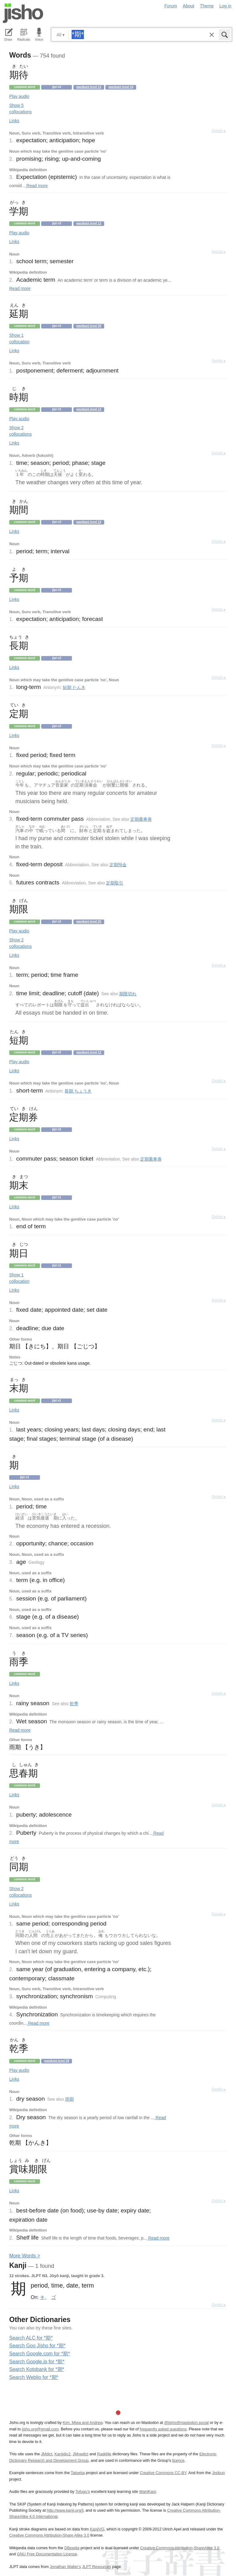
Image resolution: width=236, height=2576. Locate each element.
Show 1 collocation (19, 338)
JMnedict (80, 2454)
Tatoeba (78, 2472)
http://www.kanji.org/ (64, 2510)
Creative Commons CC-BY (163, 2472)
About (189, 5)
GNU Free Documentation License (47, 2554)
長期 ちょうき (78, 1091)
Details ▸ (219, 131)
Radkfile (104, 2454)
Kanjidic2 (62, 2454)
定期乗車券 (141, 819)
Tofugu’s (82, 2491)
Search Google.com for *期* (39, 2353)
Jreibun (218, 2472)
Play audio (19, 96)
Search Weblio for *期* (33, 2377)
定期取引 (114, 882)
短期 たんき (74, 687)
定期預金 (118, 864)
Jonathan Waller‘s (65, 2566)
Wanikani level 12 (88, 87)
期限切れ (127, 993)
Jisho (23, 13)
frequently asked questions (163, 2429)
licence (178, 2460)
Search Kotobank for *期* (36, 2369)
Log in (225, 5)
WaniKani (147, 2491)
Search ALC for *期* (31, 2338)
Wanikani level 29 (56, 2061)
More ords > (24, 2255)
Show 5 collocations (20, 108)
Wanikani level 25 (88, 921)
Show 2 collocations (20, 431)
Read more (36, 185)
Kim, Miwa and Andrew (82, 2422)
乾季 (74, 1703)
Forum (170, 5)
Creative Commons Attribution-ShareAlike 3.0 (179, 2548)
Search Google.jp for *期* (37, 2361)
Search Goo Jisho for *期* (37, 2345)
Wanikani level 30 (88, 326)
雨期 (69, 2099)
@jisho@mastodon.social (186, 2422)
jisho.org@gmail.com (40, 2429)
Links (14, 120)
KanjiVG (97, 2529)
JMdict (46, 2454)
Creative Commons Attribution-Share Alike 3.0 (49, 2535)
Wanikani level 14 (120, 87)
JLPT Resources (96, 2566)
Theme (207, 5)
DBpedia (71, 2548)
